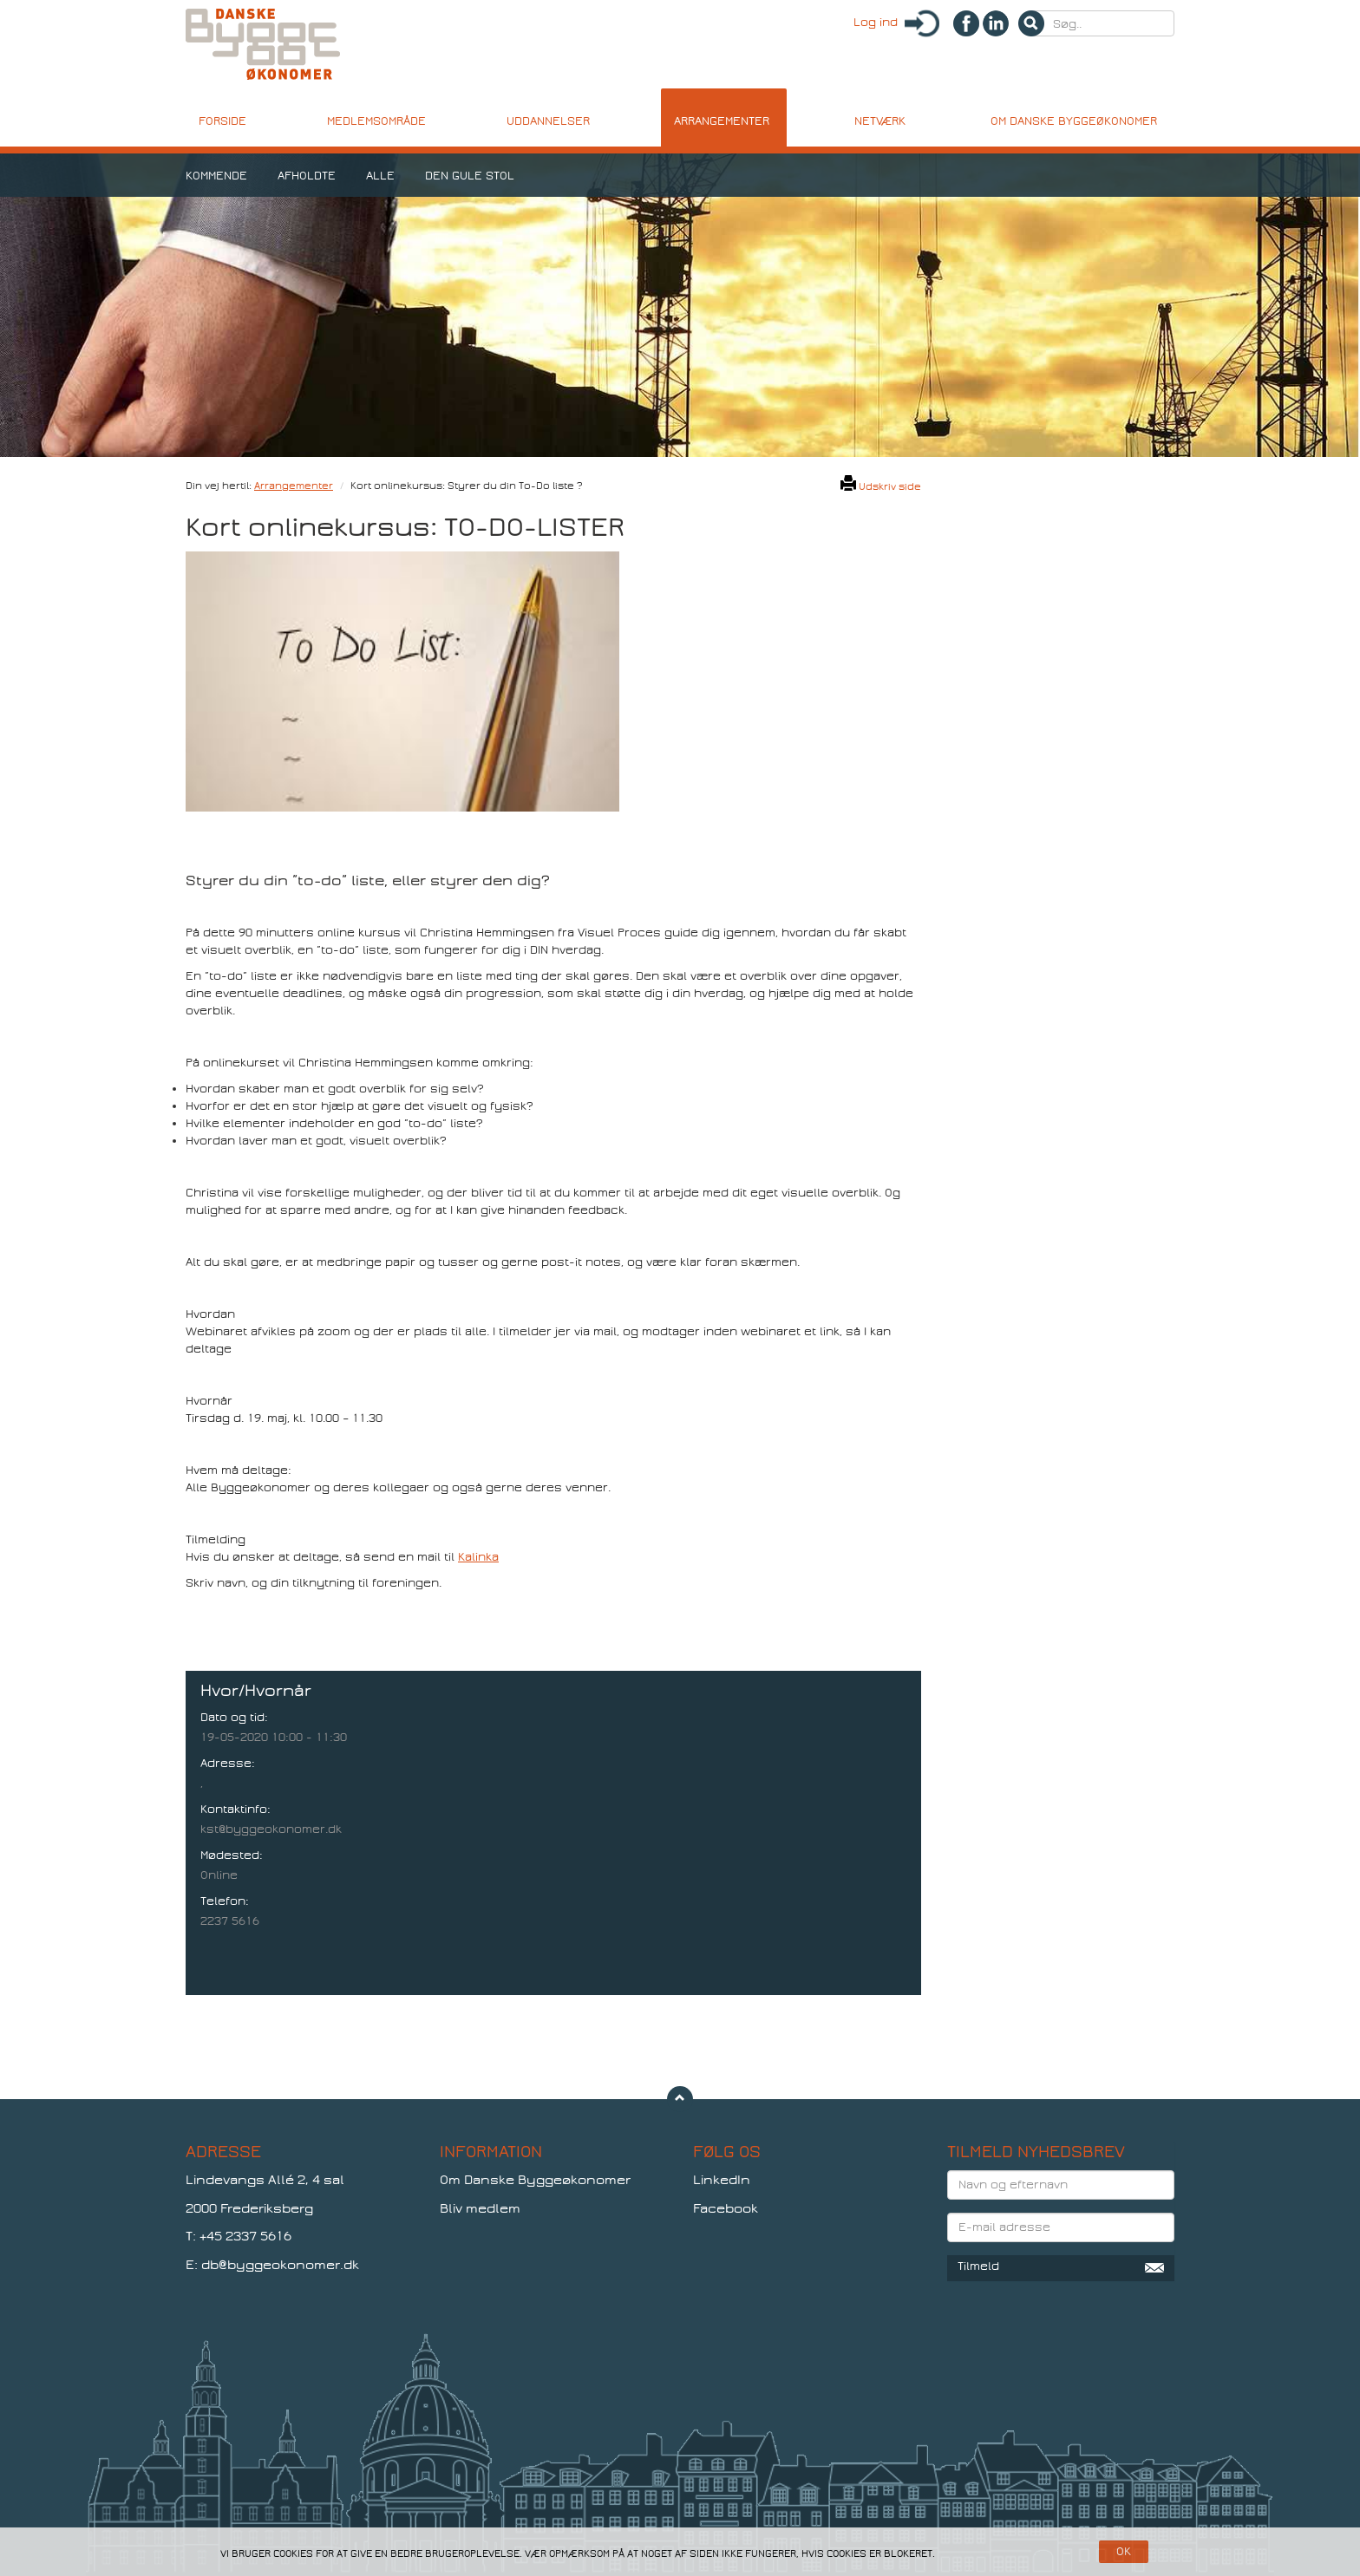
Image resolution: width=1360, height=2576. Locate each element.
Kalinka (478, 1556)
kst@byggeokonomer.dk (271, 1829)
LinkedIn (721, 2180)
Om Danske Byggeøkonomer (535, 2180)
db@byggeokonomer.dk (280, 2265)
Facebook (725, 2208)
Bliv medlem (480, 2208)
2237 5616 (229, 1920)
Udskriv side (880, 486)
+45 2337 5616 (245, 2236)
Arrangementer (293, 485)
